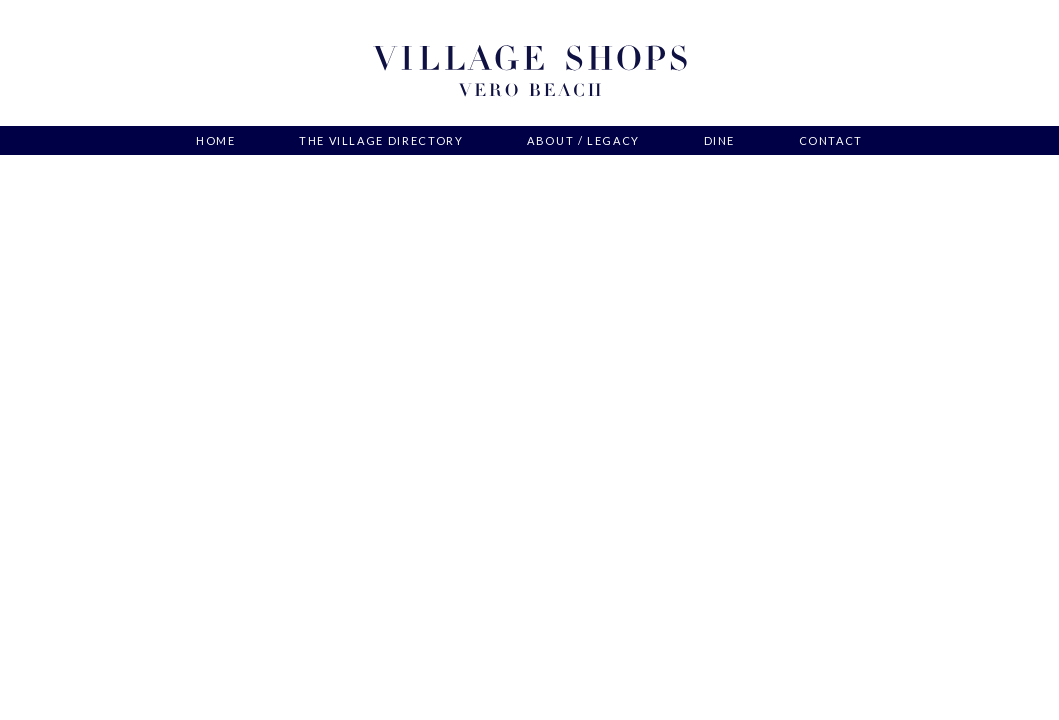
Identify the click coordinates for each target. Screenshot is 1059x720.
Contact (831, 140)
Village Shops (530, 71)
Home (216, 140)
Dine (720, 140)
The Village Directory (381, 140)
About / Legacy (583, 140)
